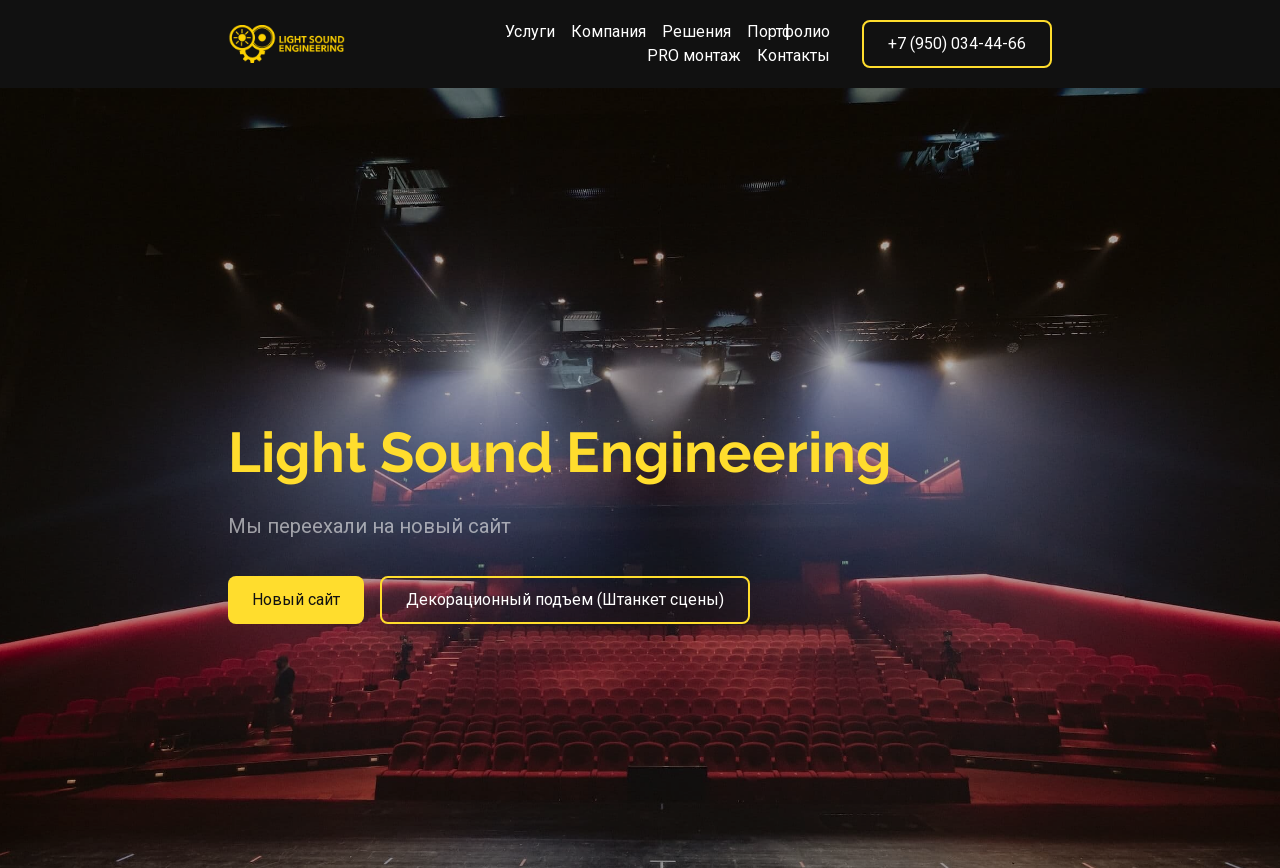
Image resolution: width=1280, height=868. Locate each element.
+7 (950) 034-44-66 (957, 43)
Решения (696, 31)
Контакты (793, 55)
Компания (608, 31)
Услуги (530, 31)
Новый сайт (296, 599)
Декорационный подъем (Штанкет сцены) (565, 599)
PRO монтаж (694, 55)
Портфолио (788, 31)
